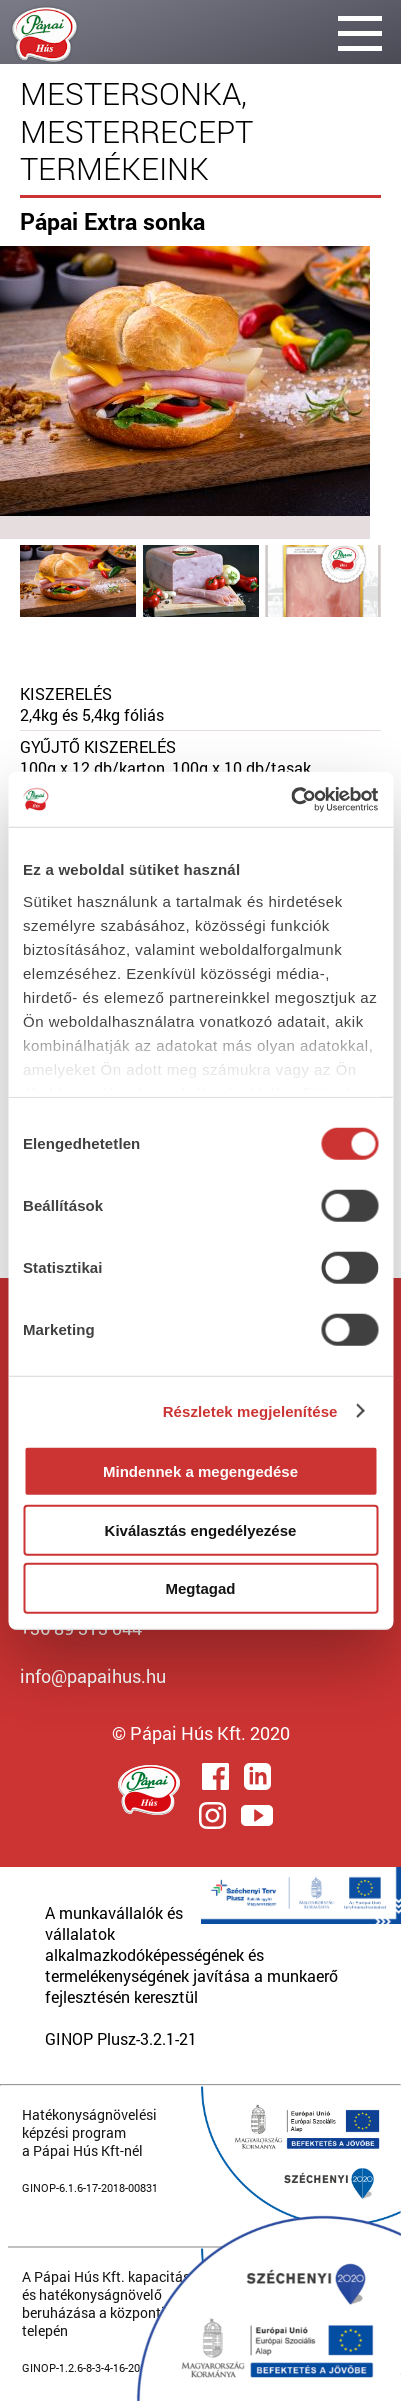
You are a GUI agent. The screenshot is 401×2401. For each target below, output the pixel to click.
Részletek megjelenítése (250, 1410)
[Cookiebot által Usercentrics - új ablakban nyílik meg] (290, 799)
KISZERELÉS (66, 693)
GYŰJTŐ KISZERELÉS (98, 746)
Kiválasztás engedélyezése (201, 1529)
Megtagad (200, 1588)
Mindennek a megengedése (200, 1471)
